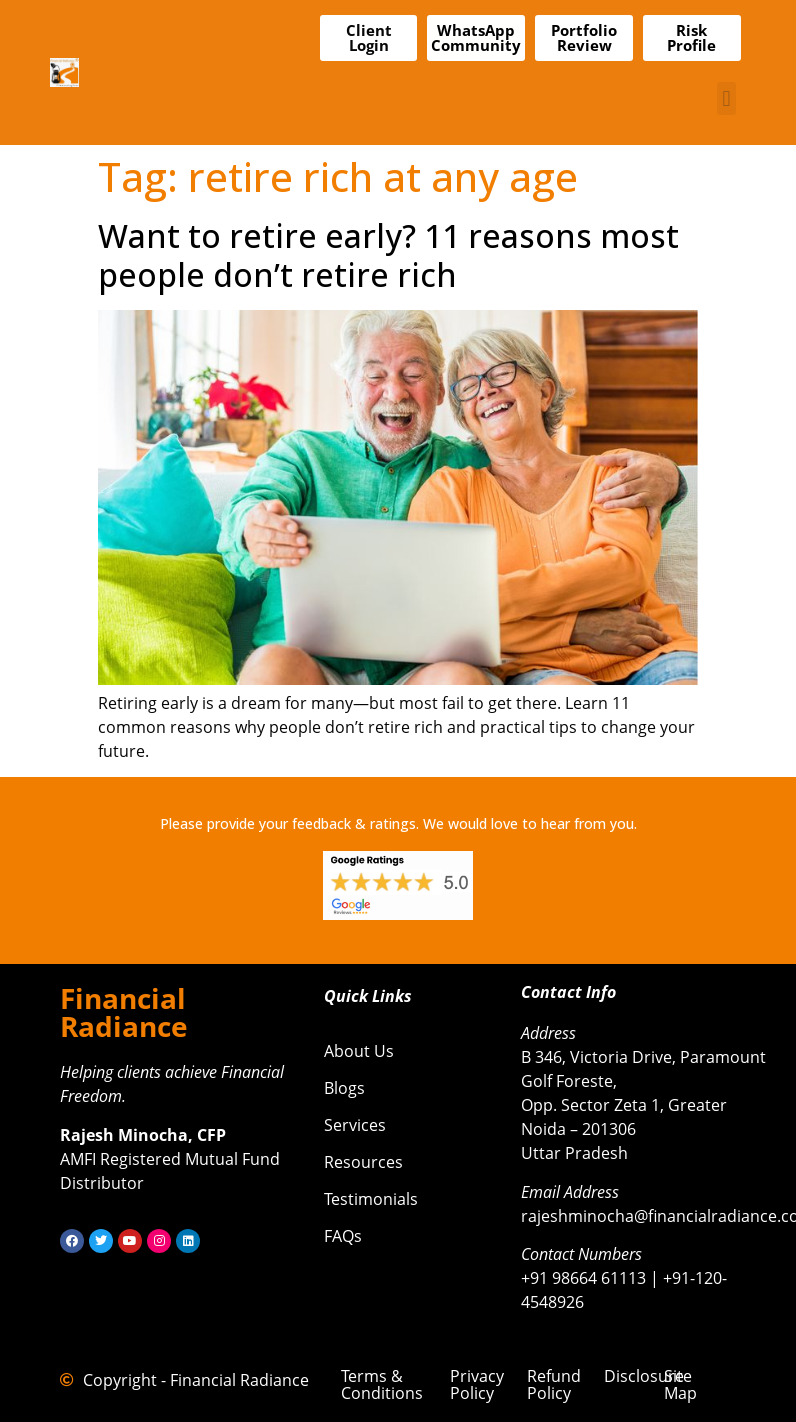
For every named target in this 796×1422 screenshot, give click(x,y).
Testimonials (371, 1199)
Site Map (680, 1384)
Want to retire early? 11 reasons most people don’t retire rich (388, 254)
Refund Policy (554, 1384)
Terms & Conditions (382, 1384)
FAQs (343, 1236)
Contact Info (568, 992)
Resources (363, 1162)
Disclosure (644, 1376)
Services (355, 1125)
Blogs (344, 1088)
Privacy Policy (477, 1384)
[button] (726, 98)
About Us (359, 1051)
